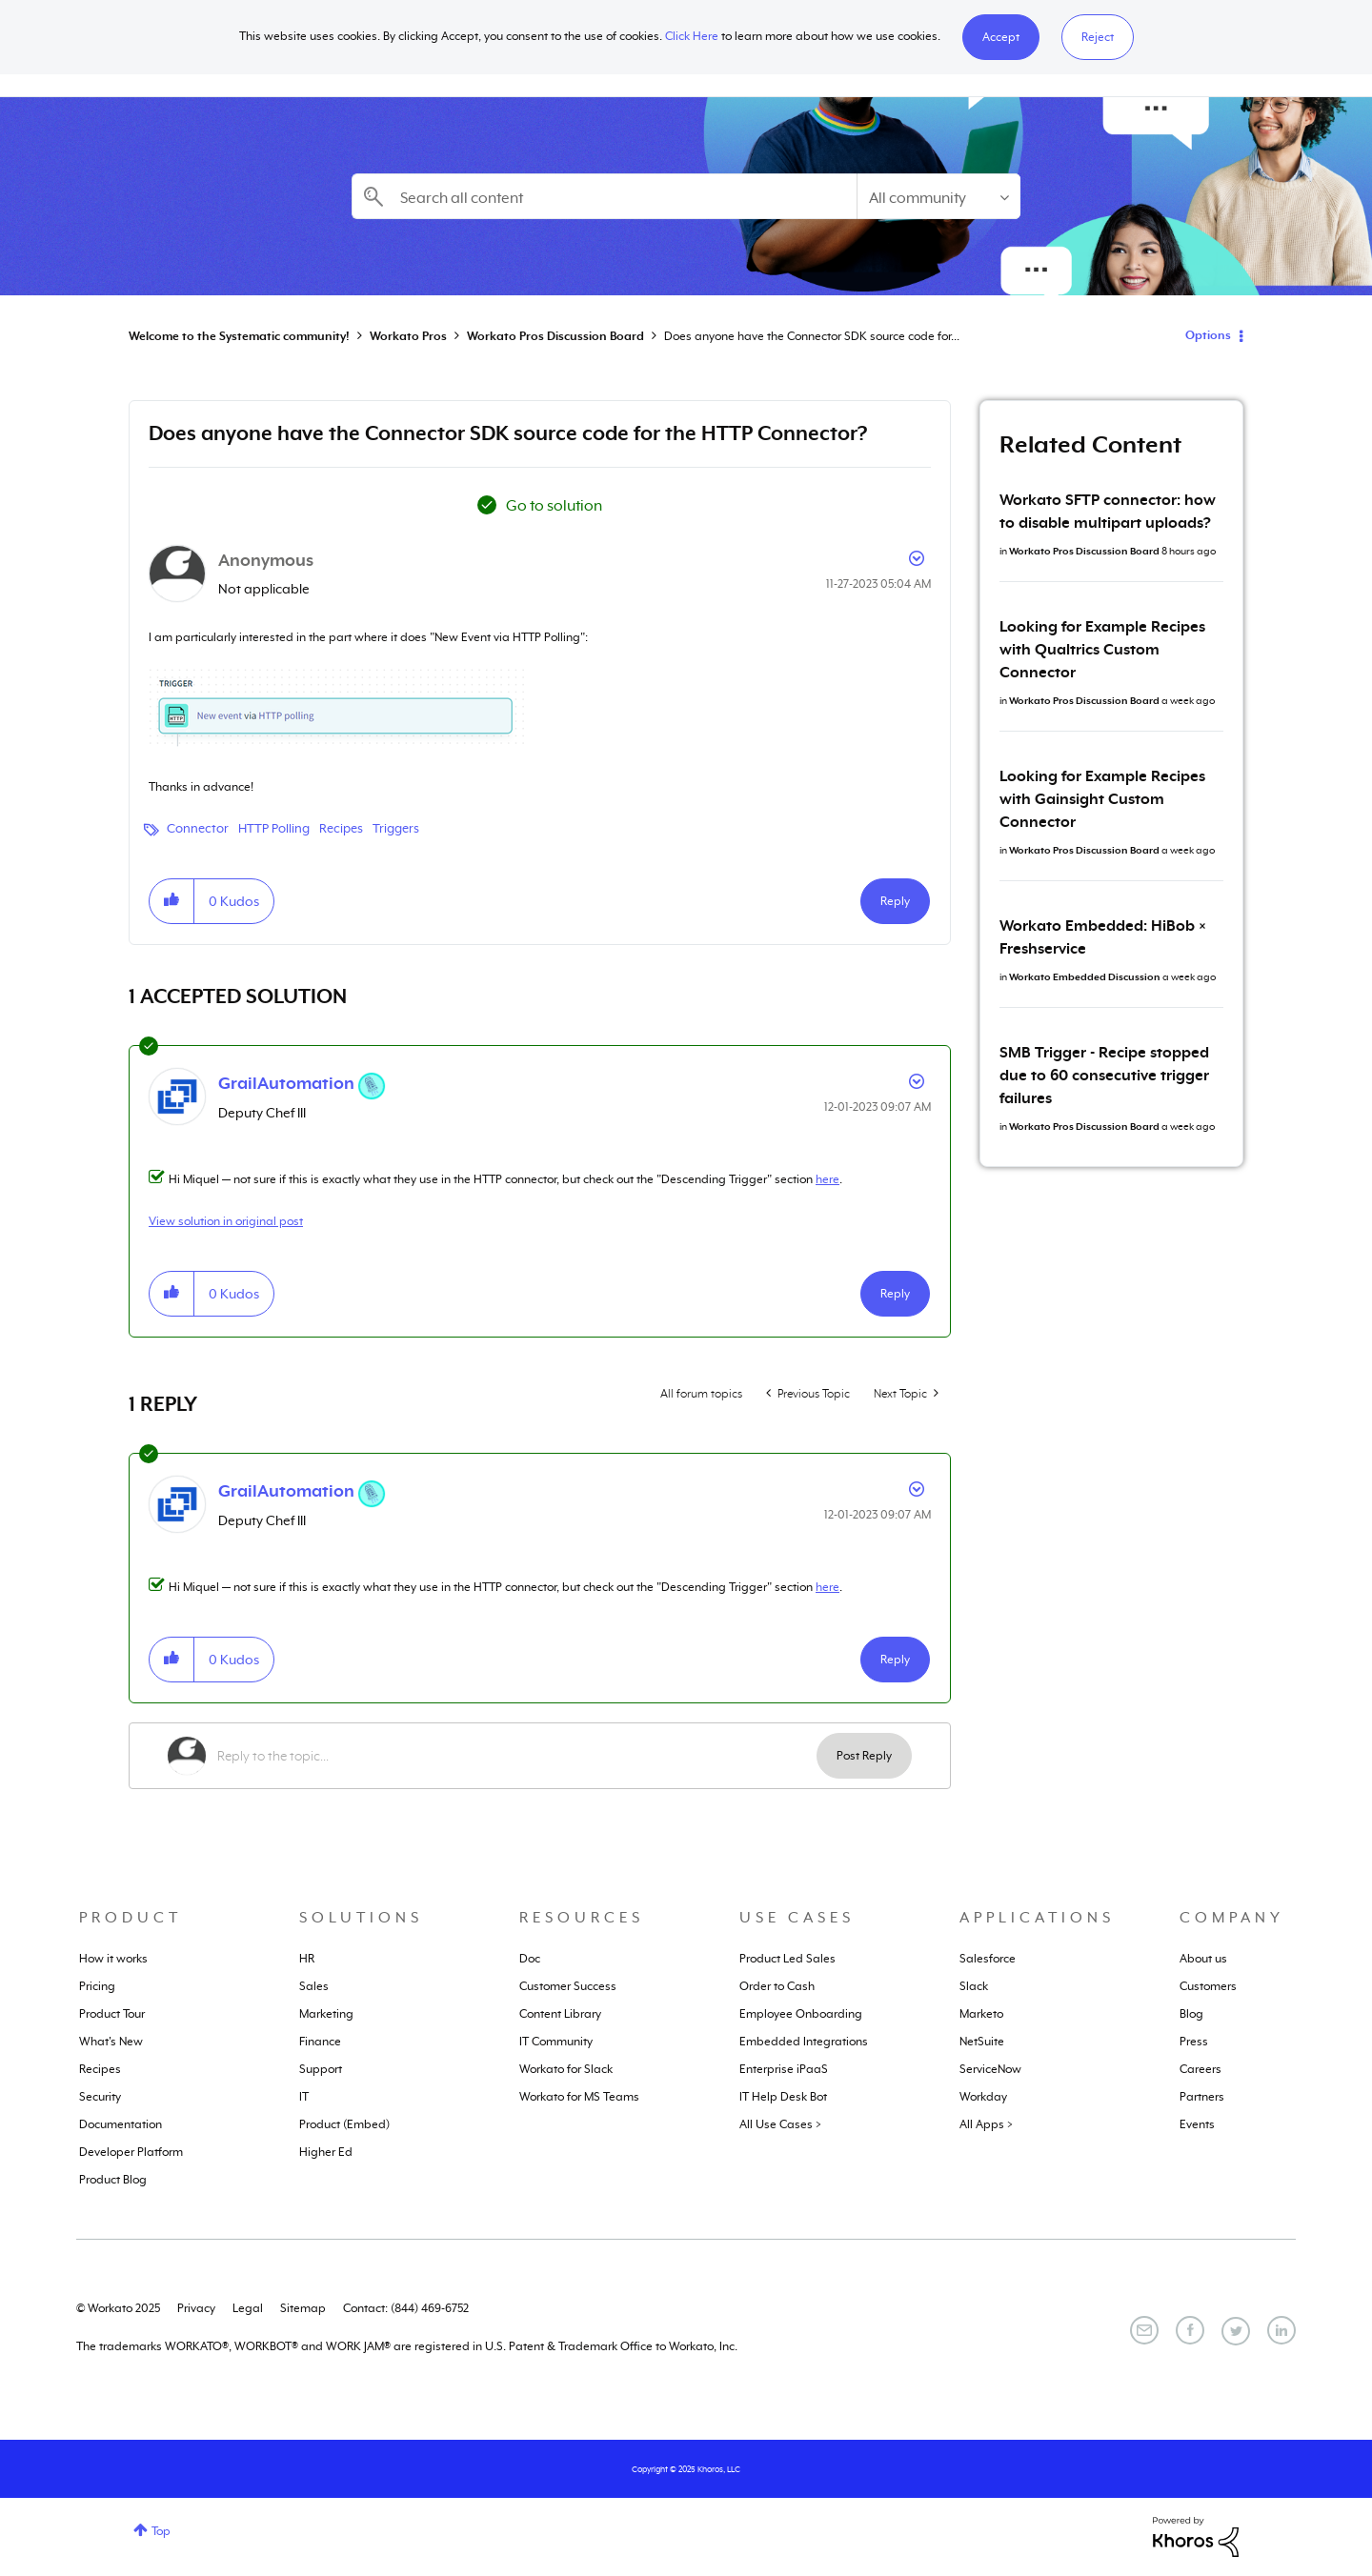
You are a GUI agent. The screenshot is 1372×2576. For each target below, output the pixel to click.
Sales (314, 1986)
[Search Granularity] (938, 196)
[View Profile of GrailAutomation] (286, 1083)
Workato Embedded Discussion (1084, 976)
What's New (111, 2041)
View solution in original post (226, 1221)
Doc (529, 1958)
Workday (983, 2096)
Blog (1191, 2014)
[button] (1000, 37)
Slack (973, 1986)
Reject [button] (1097, 37)
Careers (1200, 2069)
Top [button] (161, 2531)
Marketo (981, 2014)
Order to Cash (777, 1986)
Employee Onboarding (800, 2014)
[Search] (604, 196)
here (827, 1179)
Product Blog (113, 2179)
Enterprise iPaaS (783, 2069)
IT (304, 2096)
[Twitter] (1235, 2331)
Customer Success (567, 1986)
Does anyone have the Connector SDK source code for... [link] (811, 336)
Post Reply (864, 1755)
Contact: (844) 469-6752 (406, 2308)
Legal (247, 2308)
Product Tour (112, 2014)
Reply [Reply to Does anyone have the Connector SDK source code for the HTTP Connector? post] (895, 901)
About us (1203, 1958)
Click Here (691, 36)
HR (306, 1958)
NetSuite (981, 2041)
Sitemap (303, 2308)
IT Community (556, 2041)
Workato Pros (408, 336)
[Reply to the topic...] (517, 1756)
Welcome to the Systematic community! (239, 336)
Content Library (560, 2014)
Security (100, 2096)
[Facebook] (1190, 2330)
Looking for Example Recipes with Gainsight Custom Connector (1102, 799)
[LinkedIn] (1281, 2330)
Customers (1208, 1986)
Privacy (196, 2308)
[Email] (1144, 2330)
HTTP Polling (274, 828)
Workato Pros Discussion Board (555, 336)
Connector (198, 828)
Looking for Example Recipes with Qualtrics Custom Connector (1102, 649)
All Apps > (986, 2124)
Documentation (120, 2124)
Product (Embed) (344, 2124)
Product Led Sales (787, 1958)
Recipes (341, 828)
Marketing (326, 2014)
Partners (1202, 2096)
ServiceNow (990, 2069)
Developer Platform (131, 2152)
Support (320, 2069)
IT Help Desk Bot (783, 2096)
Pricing (97, 1986)
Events (1197, 2124)
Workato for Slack (566, 2069)
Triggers (396, 828)
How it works (113, 1958)
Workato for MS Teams (579, 2096)
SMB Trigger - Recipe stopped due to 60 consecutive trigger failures (1104, 1075)
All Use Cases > (780, 2124)
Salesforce (987, 1958)
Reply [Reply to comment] (895, 1293)
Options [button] (1208, 335)
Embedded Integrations (803, 2041)
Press (1194, 2041)
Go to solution (554, 505)
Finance (320, 2041)
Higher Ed (326, 2152)
